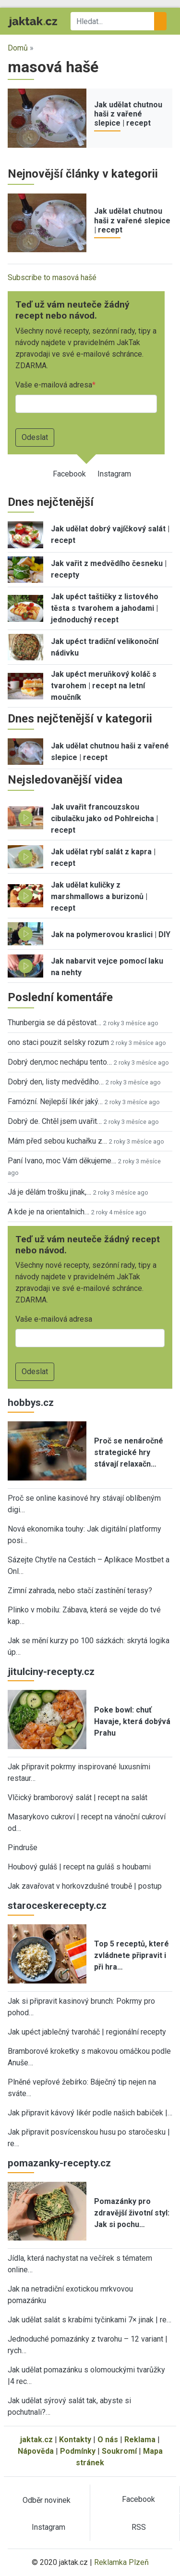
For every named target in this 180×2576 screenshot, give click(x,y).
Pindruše (22, 1847)
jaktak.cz (36, 2439)
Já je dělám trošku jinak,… (49, 1192)
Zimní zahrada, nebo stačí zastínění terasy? (80, 1590)
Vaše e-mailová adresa (53, 384)
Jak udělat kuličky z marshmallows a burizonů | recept (99, 896)
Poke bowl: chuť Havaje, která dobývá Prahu (132, 1721)
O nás (107, 2439)
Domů (18, 47)
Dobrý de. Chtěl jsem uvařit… (55, 1121)
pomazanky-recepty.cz (59, 2163)
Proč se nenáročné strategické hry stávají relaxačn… (128, 1452)
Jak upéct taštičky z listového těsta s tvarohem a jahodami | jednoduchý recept (104, 608)
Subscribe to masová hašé (52, 277)
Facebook (69, 473)
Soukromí (119, 2451)
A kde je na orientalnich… (48, 1211)
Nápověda (36, 2451)
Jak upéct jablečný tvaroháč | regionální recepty (87, 2031)
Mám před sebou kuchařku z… (57, 1141)
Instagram (114, 473)
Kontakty (75, 2439)
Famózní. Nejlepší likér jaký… (55, 1101)
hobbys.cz (31, 1402)
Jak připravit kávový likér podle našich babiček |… (90, 2112)
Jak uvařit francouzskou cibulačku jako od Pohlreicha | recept (104, 818)
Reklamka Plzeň (121, 2562)
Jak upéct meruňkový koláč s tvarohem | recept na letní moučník (103, 686)
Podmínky (78, 2451)
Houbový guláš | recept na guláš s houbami (79, 1866)
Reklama (140, 2439)
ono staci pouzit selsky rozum (58, 1042)
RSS (139, 2527)
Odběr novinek (47, 2500)
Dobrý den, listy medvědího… (56, 1081)
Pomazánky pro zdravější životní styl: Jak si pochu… (131, 2213)
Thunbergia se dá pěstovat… (54, 1022)
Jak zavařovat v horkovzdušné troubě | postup (85, 1886)
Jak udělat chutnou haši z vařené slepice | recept (128, 114)
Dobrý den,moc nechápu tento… (60, 1062)
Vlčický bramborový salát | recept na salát (77, 1797)
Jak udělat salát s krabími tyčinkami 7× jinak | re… (89, 2319)
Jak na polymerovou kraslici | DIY (110, 934)
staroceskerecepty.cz (57, 1905)
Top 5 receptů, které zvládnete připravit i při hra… (131, 1955)
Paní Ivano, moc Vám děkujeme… (62, 1160)
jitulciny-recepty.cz (51, 1671)
